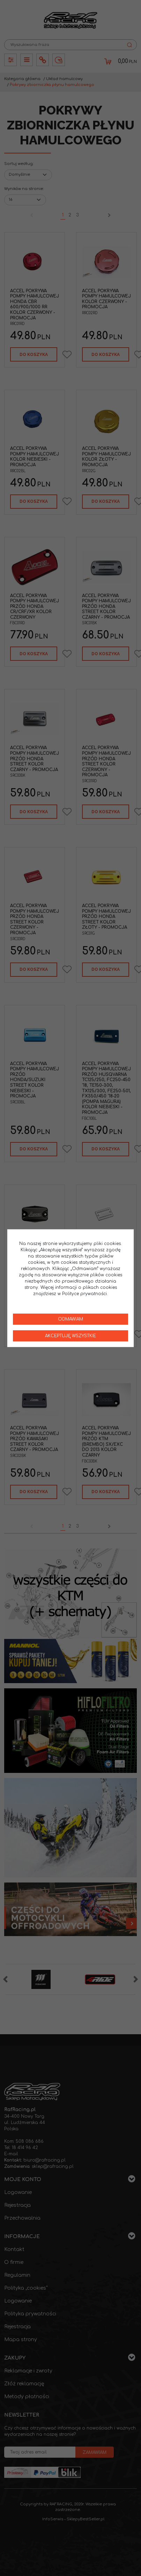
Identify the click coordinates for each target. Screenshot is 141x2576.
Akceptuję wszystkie (70, 1335)
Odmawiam (70, 1319)
